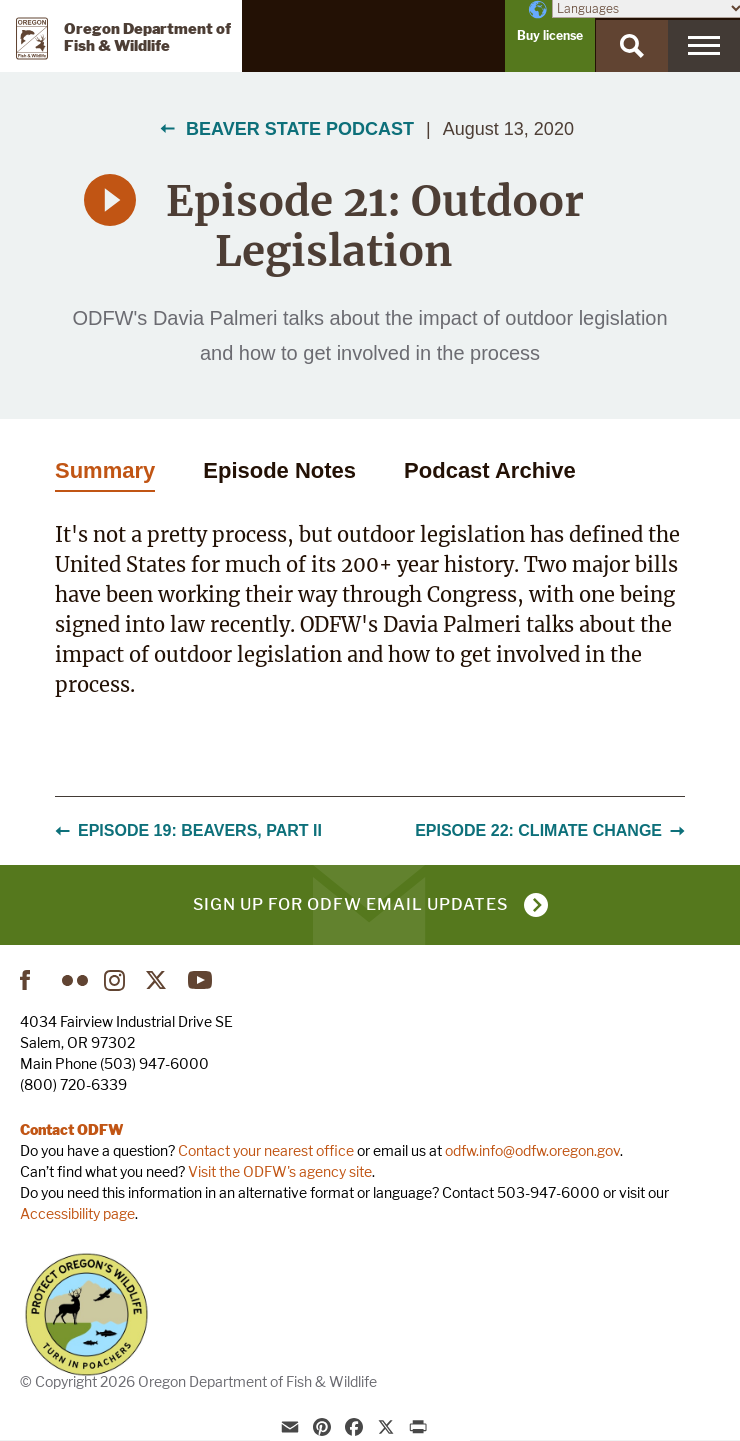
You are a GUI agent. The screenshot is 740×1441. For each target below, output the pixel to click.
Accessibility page (77, 1213)
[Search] (632, 46)
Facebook (33, 980)
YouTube (201, 980)
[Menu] (704, 46)
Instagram (117, 980)
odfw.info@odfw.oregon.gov (532, 1150)
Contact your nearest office (266, 1150)
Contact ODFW (72, 1129)
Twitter (159, 980)
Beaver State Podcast (300, 129)
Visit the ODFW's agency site (280, 1171)
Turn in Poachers (86, 1314)
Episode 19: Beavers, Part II (188, 830)
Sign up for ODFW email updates (350, 904)
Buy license (550, 35)
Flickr (75, 980)
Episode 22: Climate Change (550, 830)
